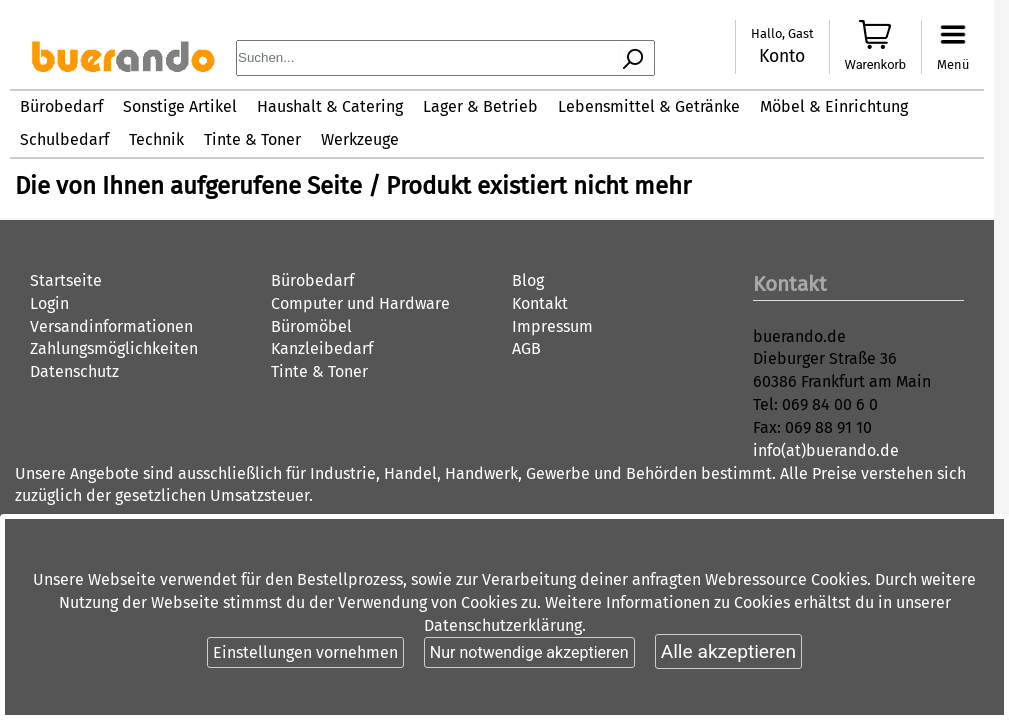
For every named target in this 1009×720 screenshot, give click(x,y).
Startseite (66, 280)
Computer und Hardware (360, 303)
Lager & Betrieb (480, 106)
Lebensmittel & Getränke (649, 106)
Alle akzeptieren (728, 651)
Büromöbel (311, 326)
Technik (156, 139)
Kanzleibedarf (322, 348)
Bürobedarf (61, 106)
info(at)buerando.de (826, 450)
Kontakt (540, 303)
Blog (528, 280)
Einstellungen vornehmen (305, 652)
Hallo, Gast (782, 33)
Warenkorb (876, 64)
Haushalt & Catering (330, 106)
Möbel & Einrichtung (834, 106)
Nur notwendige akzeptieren (529, 652)
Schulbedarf (64, 139)
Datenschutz (74, 371)
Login (49, 303)
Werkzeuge (360, 139)
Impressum (552, 326)
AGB (526, 348)
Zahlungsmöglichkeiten (114, 348)
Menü (953, 64)
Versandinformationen (111, 326)
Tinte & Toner (252, 139)
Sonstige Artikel (180, 106)
